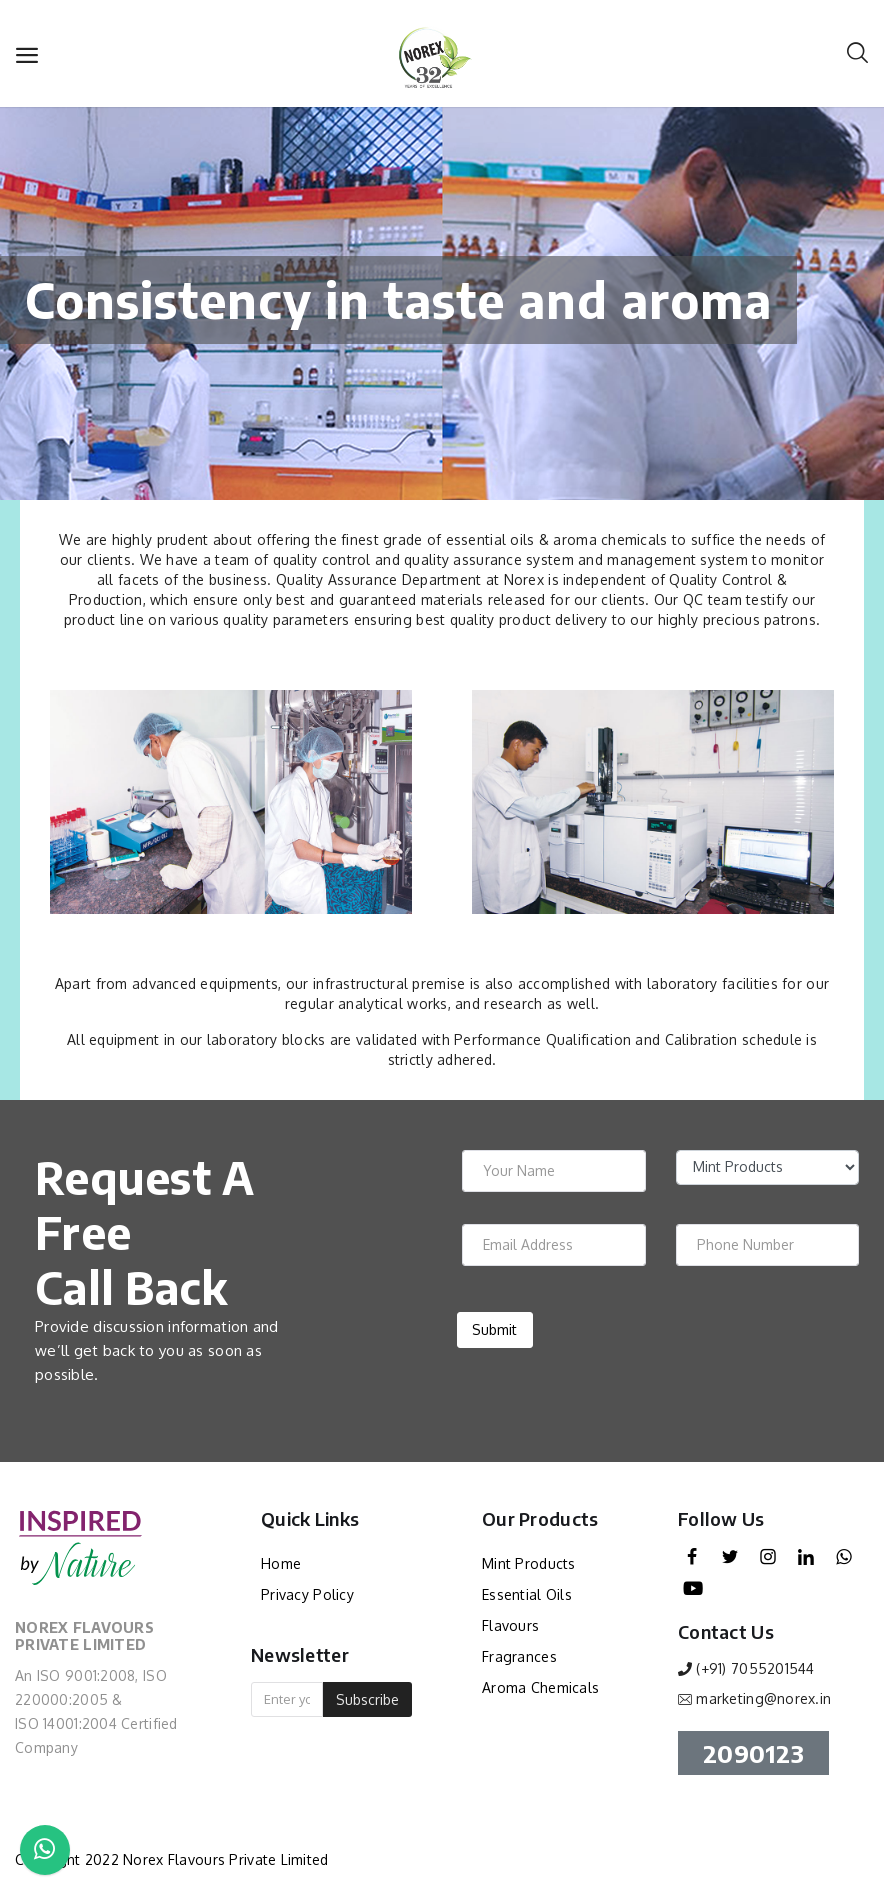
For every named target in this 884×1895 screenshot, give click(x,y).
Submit (494, 1329)
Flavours (510, 1625)
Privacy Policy (307, 1594)
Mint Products (529, 1563)
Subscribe (367, 1699)
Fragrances (519, 1656)
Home (281, 1563)
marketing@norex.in (763, 1698)
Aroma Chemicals (540, 1687)
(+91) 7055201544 (755, 1668)
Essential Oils (527, 1594)
